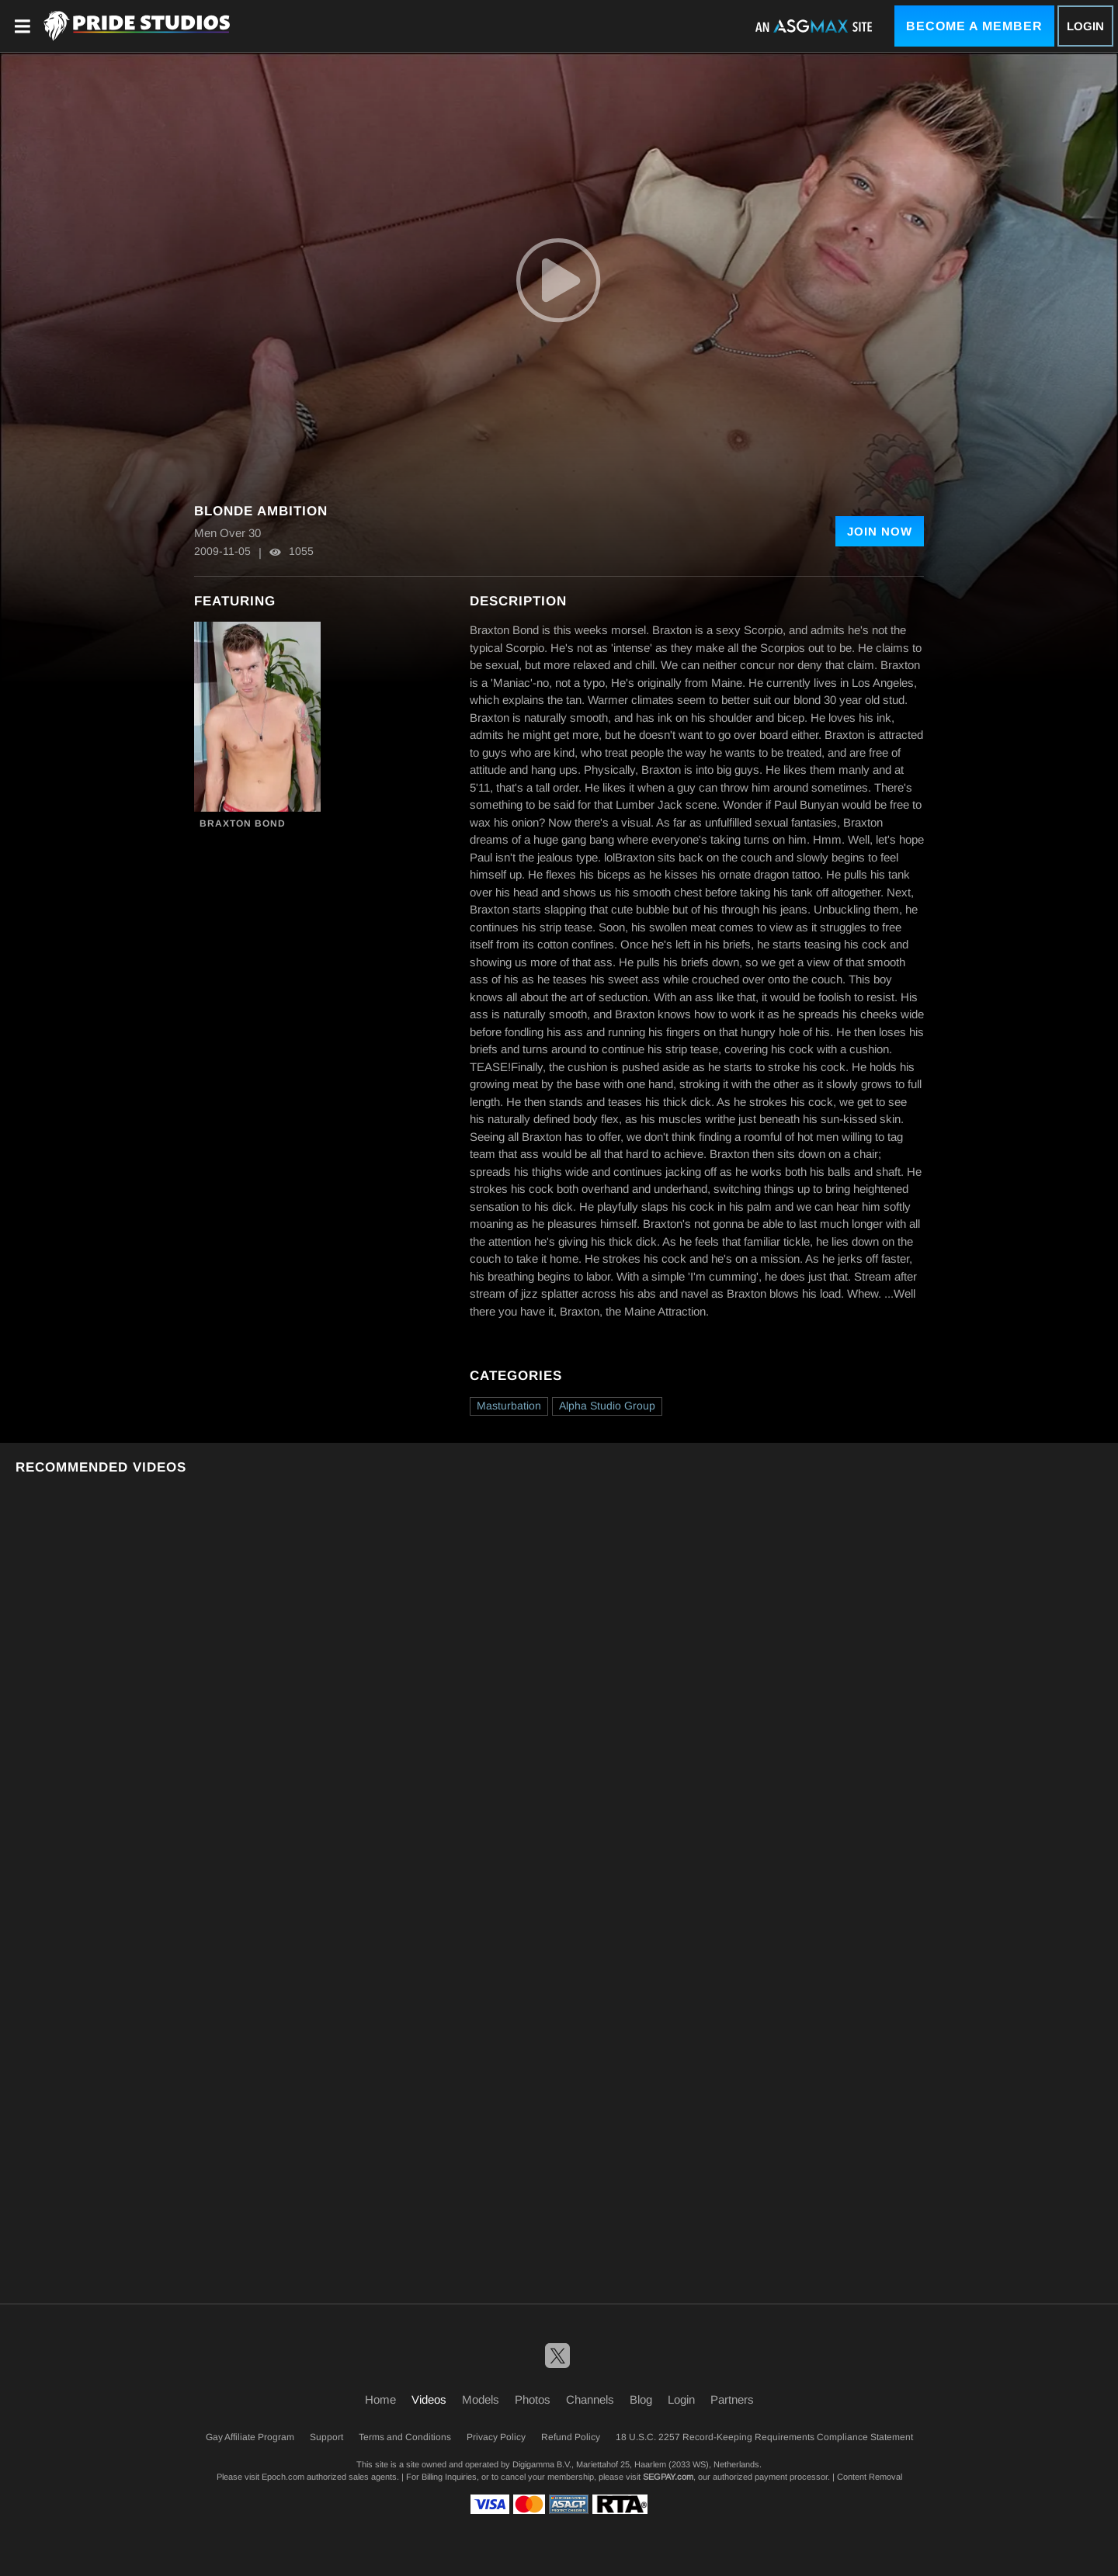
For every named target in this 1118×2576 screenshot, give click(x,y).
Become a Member (974, 26)
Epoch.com (283, 2476)
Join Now (879, 531)
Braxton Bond (243, 823)
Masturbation (509, 1405)
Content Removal (869, 2476)
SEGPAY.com (668, 2476)
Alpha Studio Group (607, 1405)
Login (1085, 26)
